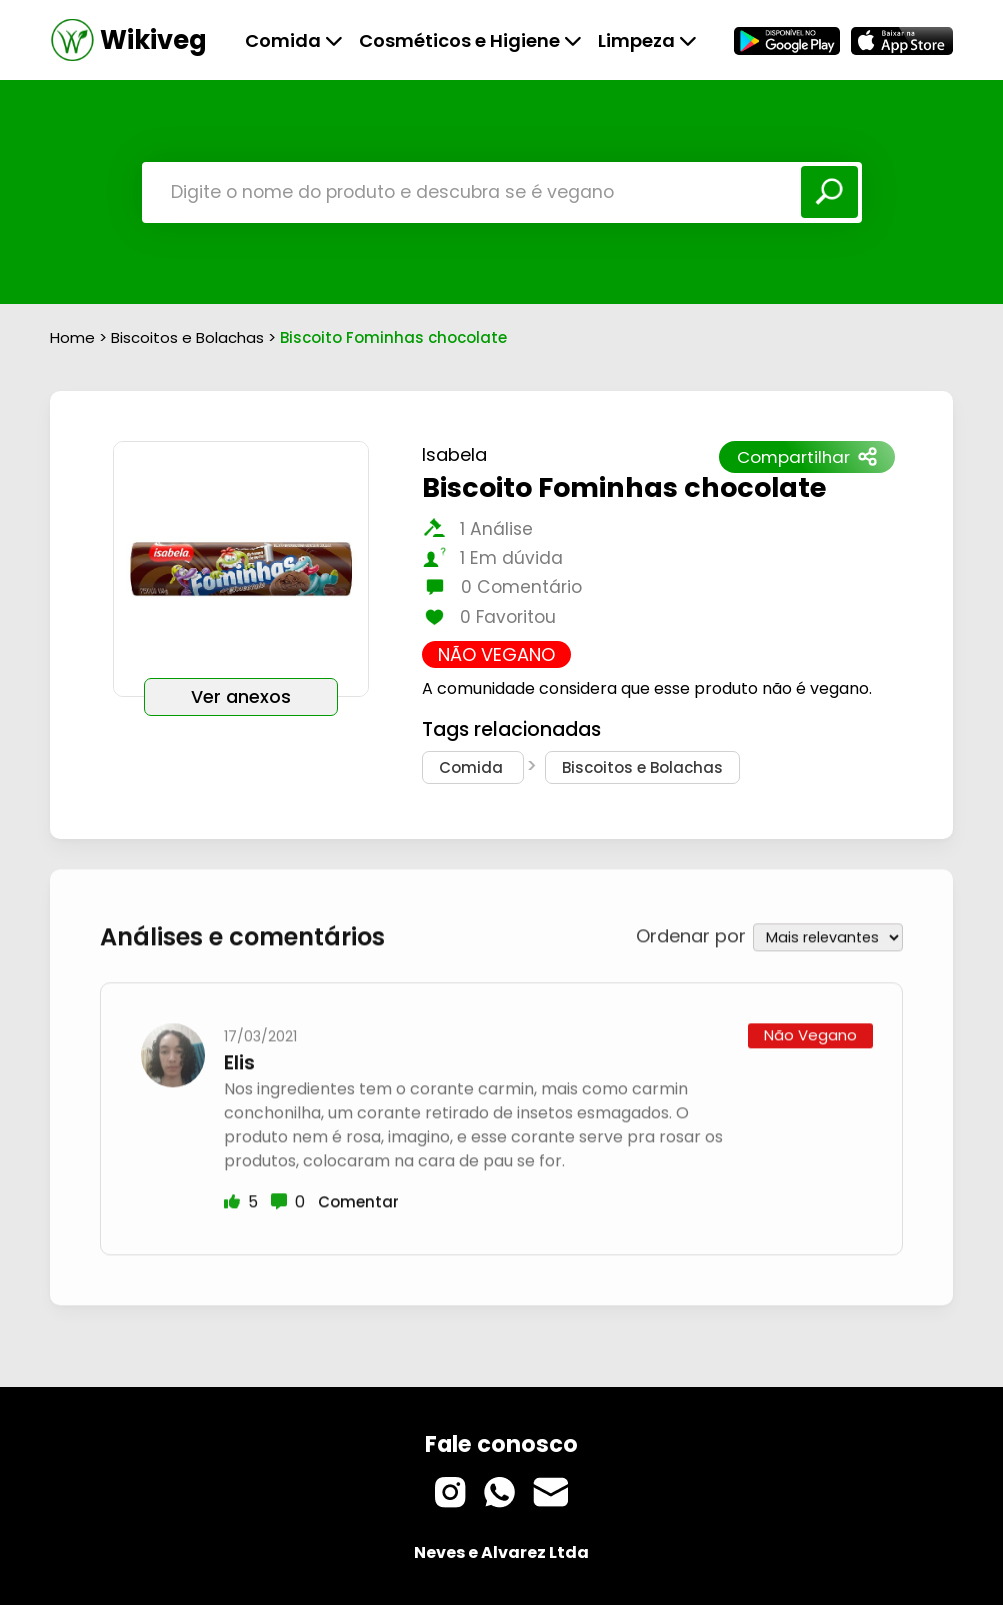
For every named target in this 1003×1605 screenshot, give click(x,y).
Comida (294, 40)
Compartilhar (807, 457)
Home (72, 337)
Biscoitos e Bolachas (189, 337)
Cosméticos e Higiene (470, 40)
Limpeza (647, 40)
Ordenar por (691, 933)
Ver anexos (241, 697)
